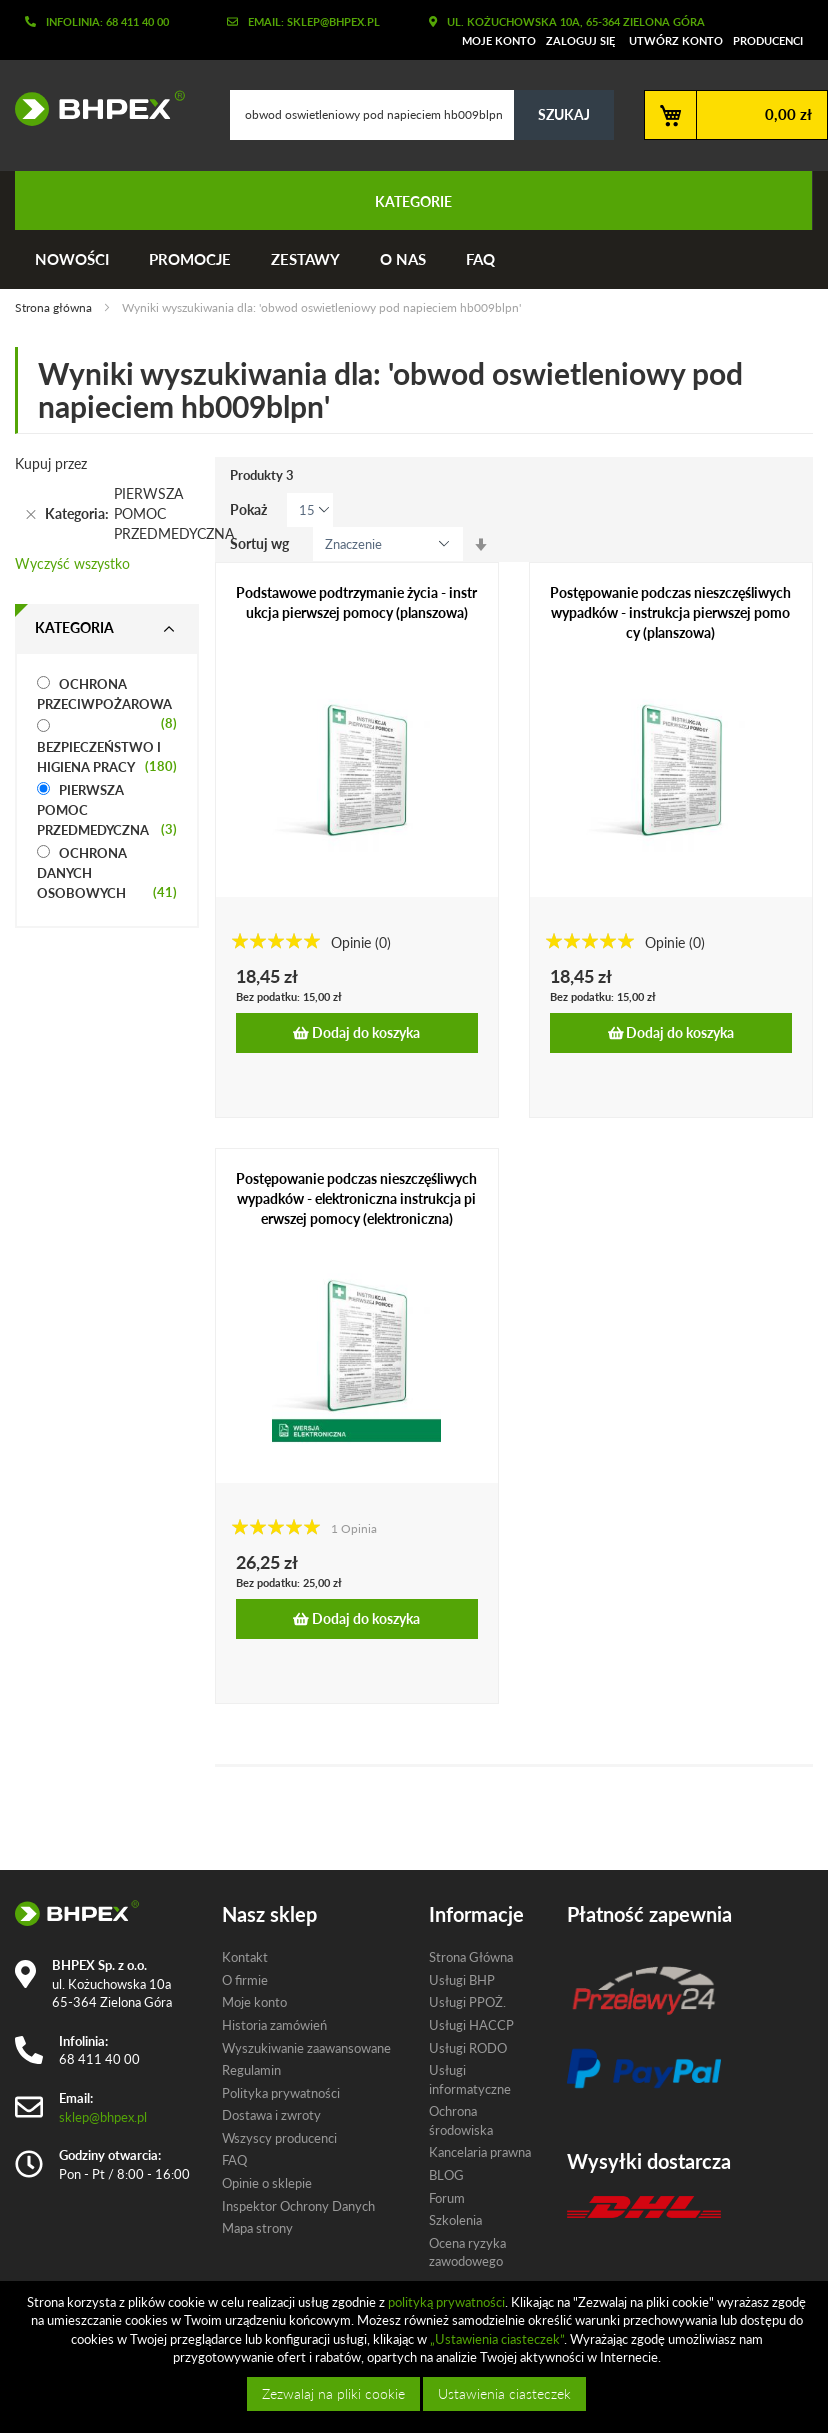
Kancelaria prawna (480, 2152)
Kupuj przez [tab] (51, 463)
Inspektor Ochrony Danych (298, 2206)
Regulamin (251, 2070)
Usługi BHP (462, 1980)
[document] (416, 2357)
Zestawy (305, 259)
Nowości (72, 259)
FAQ (480, 259)
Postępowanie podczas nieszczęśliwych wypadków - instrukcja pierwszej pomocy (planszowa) (670, 612)
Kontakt (245, 1957)
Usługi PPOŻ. (467, 2002)
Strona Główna (471, 1957)
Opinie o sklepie (267, 2183)
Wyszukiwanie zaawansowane (306, 2048)
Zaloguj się (580, 40)
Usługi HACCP (471, 2025)
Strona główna (55, 307)
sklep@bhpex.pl (103, 2117)
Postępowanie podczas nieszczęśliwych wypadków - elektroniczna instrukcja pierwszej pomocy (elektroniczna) (356, 1198)
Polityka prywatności (281, 2093)
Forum (447, 2198)
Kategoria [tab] (74, 627)
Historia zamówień (274, 2025)
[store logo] (92, 108)
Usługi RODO (468, 2048)
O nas (403, 259)
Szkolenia (455, 2220)
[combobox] (422, 115)
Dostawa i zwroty (271, 2115)
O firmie (245, 1980)
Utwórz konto (676, 40)
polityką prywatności (446, 2302)
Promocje (190, 259)
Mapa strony (257, 2228)
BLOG (446, 2175)
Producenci (768, 40)
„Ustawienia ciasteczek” (497, 2339)
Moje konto (499, 40)
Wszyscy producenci (279, 2138)
